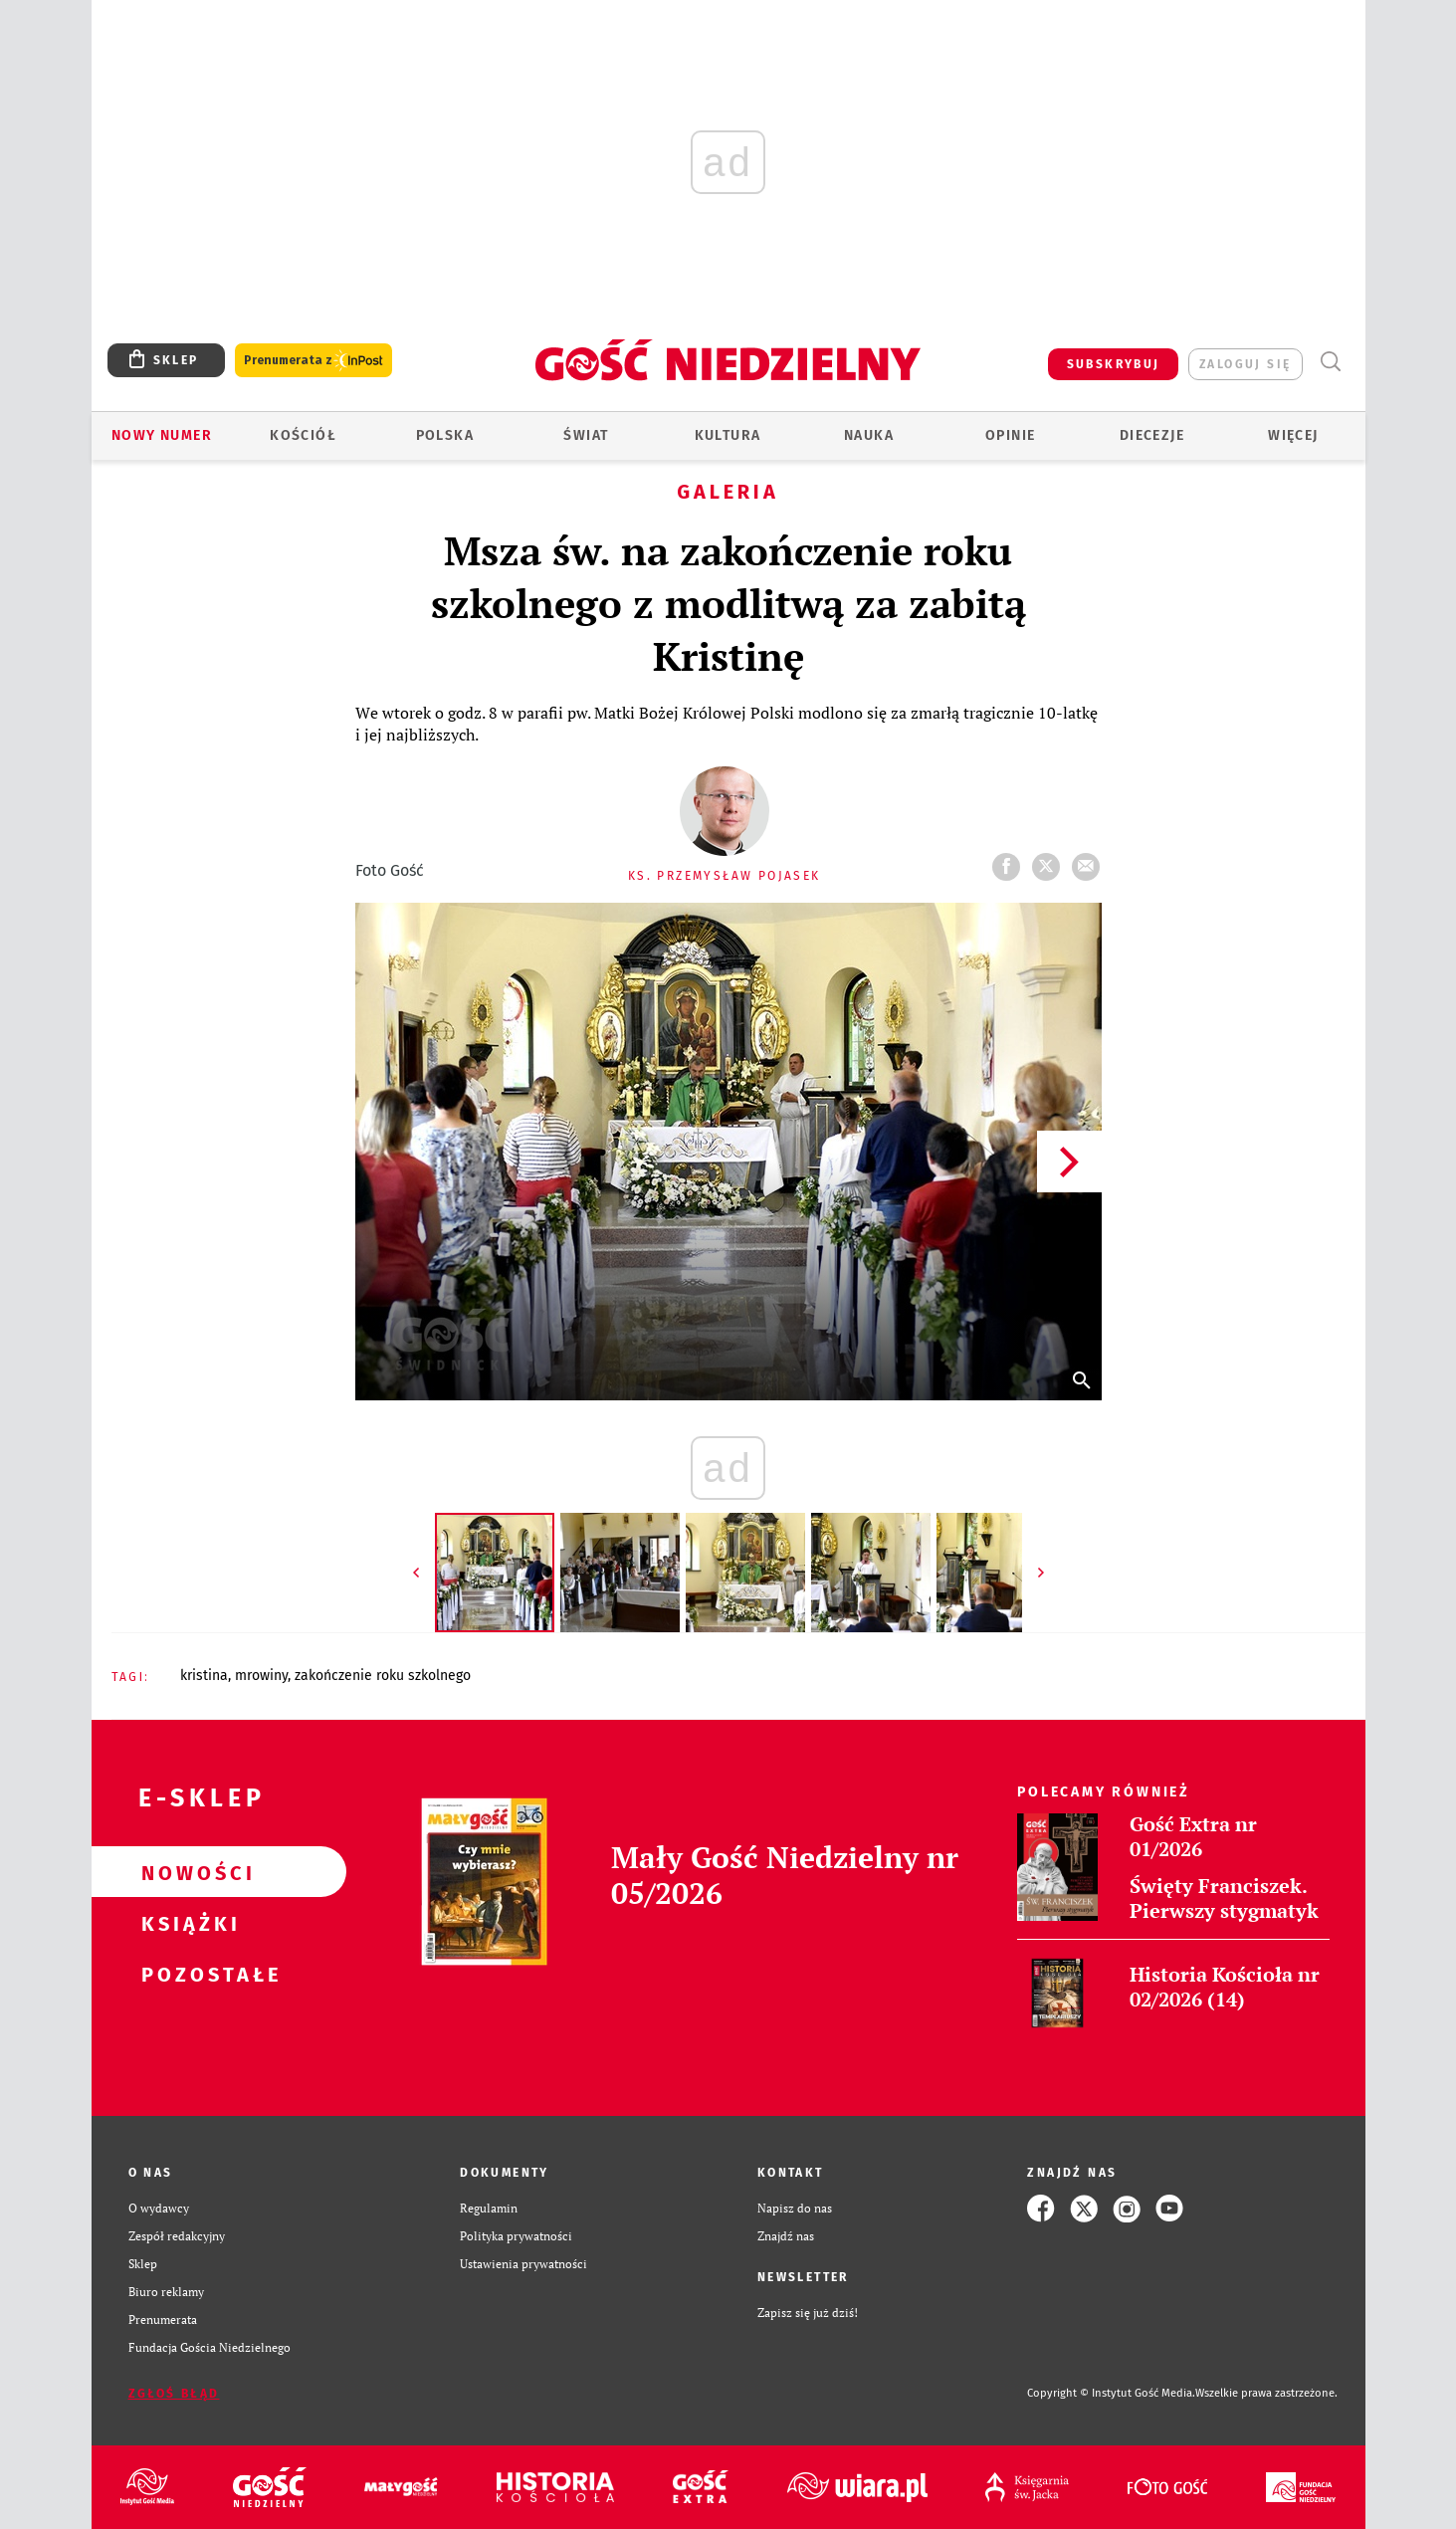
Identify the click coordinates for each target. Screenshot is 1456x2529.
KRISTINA (204, 1675)
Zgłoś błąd (174, 2394)
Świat (585, 435)
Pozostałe (187, 1974)
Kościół (303, 435)
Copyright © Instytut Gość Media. (1111, 2393)
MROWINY (261, 1675)
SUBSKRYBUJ (1113, 364)
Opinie (1010, 435)
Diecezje (1152, 435)
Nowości (187, 1872)
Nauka (869, 435)
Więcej (1293, 435)
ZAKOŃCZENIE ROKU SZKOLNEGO (383, 1675)
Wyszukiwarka (1331, 361)
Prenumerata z (313, 360)
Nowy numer (161, 435)
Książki (187, 1923)
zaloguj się (1245, 364)
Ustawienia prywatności (523, 2263)
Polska (445, 435)
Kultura (728, 435)
